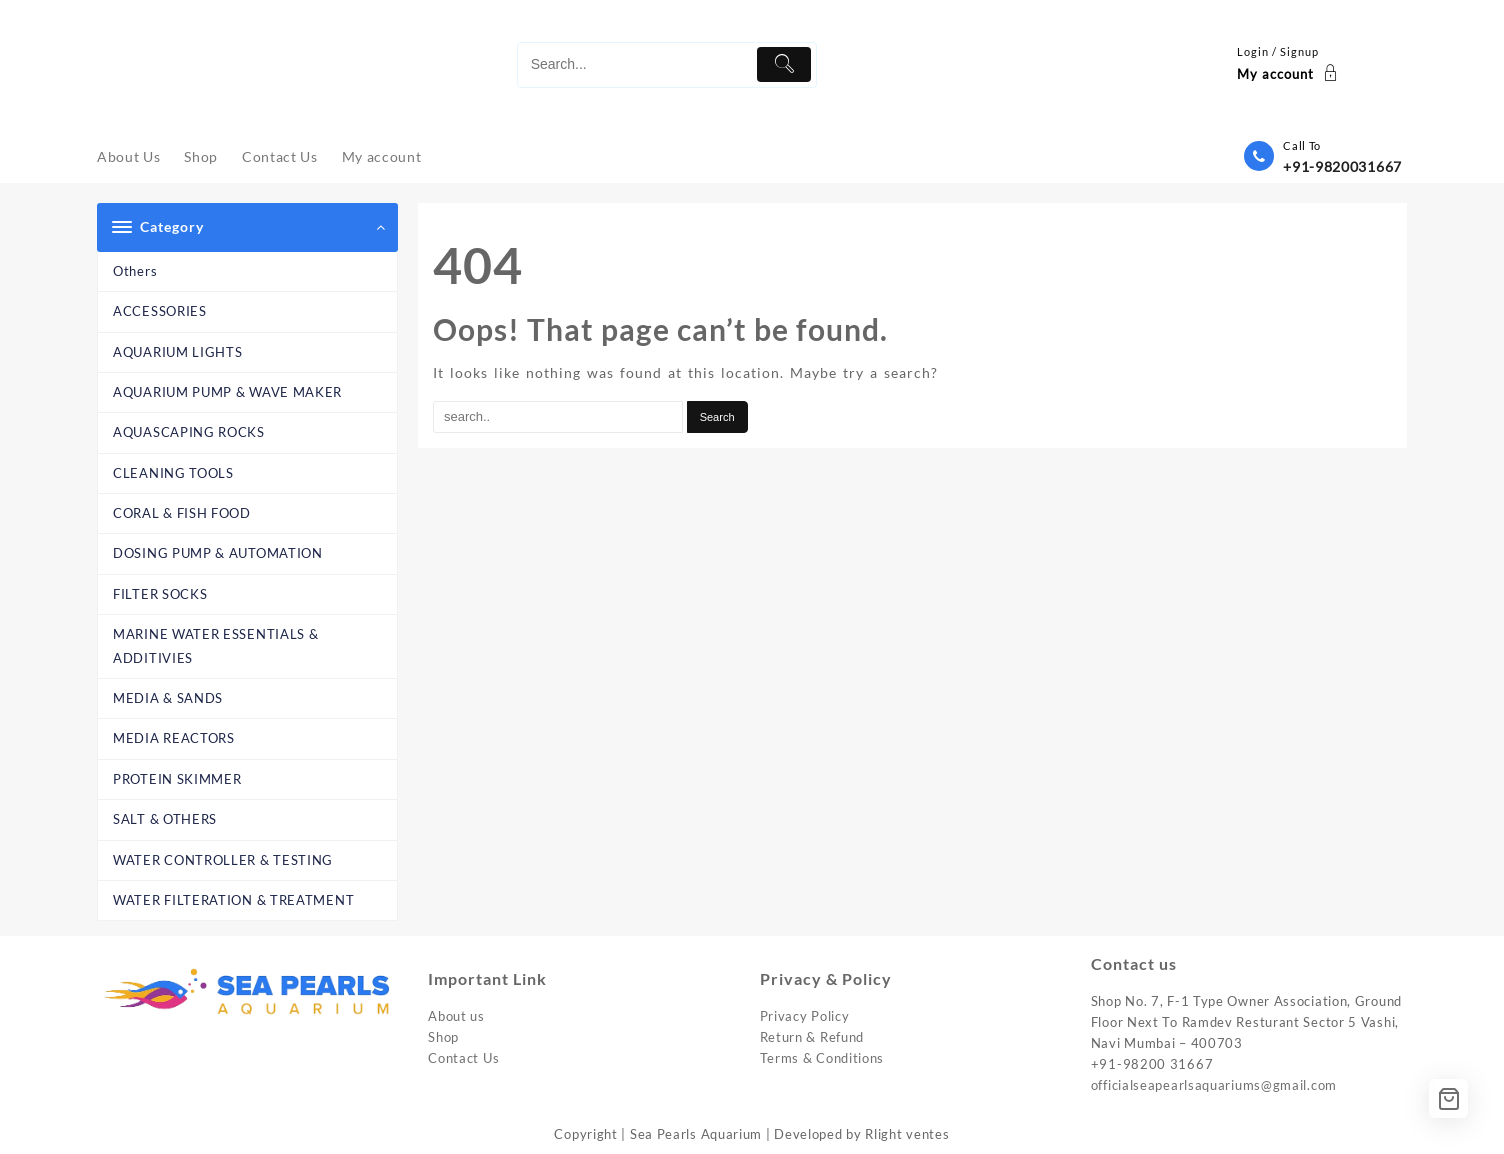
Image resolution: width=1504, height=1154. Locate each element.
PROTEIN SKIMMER (177, 779)
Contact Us (463, 1058)
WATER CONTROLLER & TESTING (223, 860)
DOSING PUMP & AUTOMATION (218, 553)
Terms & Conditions (822, 1058)
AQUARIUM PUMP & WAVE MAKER (227, 392)
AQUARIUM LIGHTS (178, 352)
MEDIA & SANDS (168, 698)
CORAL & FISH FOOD (182, 513)
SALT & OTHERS (165, 819)
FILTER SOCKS (160, 594)
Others (135, 271)
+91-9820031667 (1342, 166)
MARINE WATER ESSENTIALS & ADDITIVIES (216, 645)
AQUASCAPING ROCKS (189, 432)
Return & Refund (812, 1037)
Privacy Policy (805, 1016)
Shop (443, 1037)
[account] (1290, 65)
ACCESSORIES (160, 311)
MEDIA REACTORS (174, 738)
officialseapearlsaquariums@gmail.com (1214, 1085)
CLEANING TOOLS (173, 473)
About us (456, 1016)
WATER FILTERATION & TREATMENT (233, 900)
